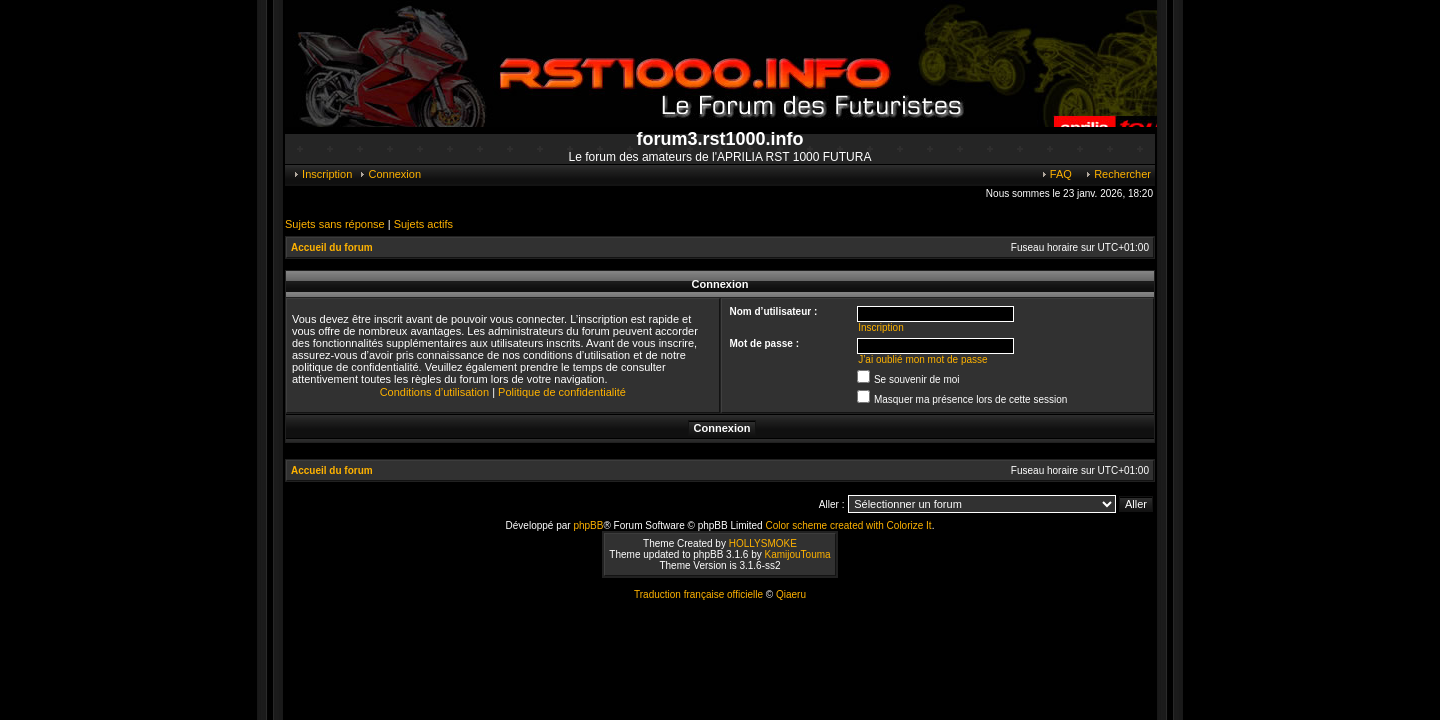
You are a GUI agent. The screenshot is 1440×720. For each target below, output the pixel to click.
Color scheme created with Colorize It (848, 525)
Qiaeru (791, 594)
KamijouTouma (797, 554)
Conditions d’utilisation (434, 392)
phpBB (588, 525)
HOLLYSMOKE (763, 543)
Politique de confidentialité (562, 392)
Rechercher (1117, 174)
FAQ (1056, 174)
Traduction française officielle (698, 594)
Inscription (322, 174)
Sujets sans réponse (335, 224)
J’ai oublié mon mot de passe (923, 359)
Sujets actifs (423, 224)
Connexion (389, 174)
